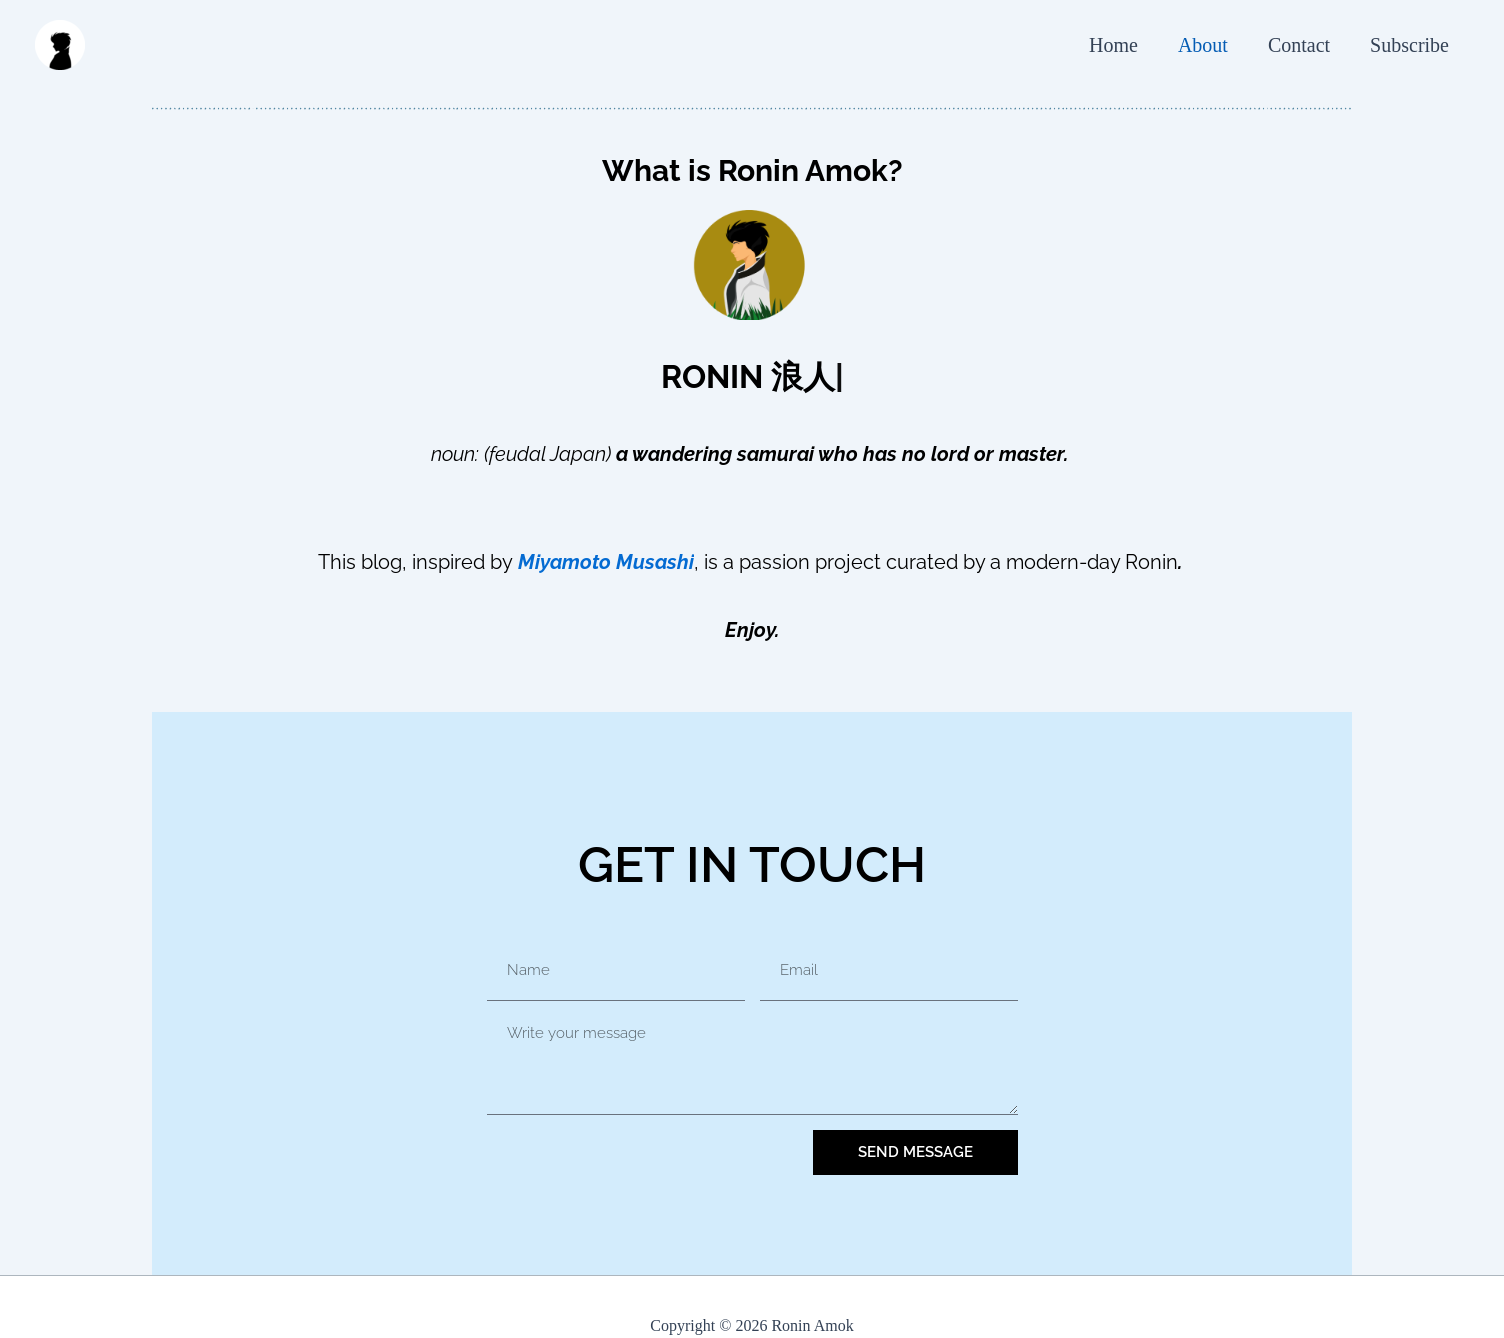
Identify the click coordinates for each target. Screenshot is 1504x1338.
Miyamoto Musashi (606, 562)
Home (1113, 45)
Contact (1299, 45)
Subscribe (1409, 45)
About (1203, 45)
